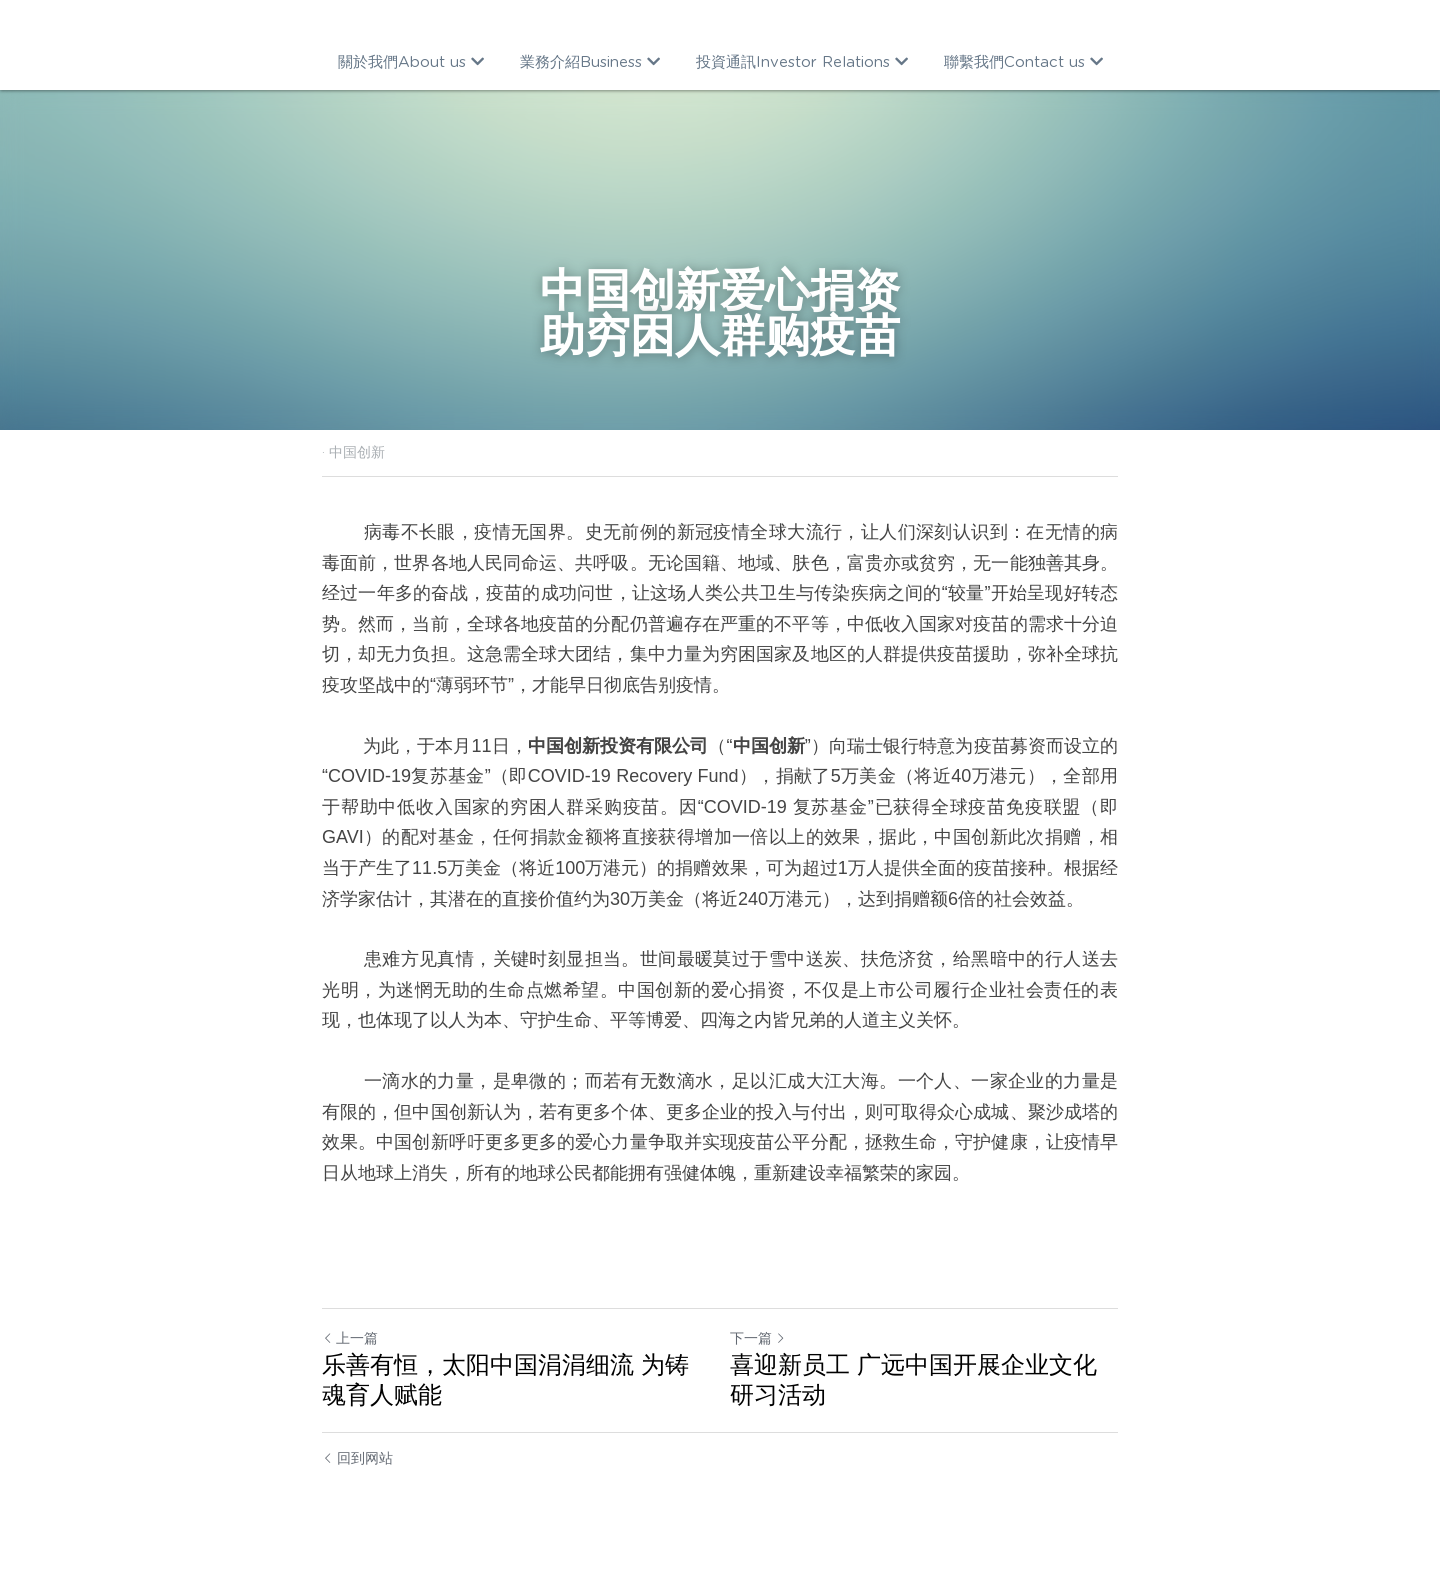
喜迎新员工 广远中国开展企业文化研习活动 (913, 1379)
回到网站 (357, 1458)
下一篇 (758, 1338)
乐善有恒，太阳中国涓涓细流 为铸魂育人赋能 (505, 1379)
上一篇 (350, 1338)
